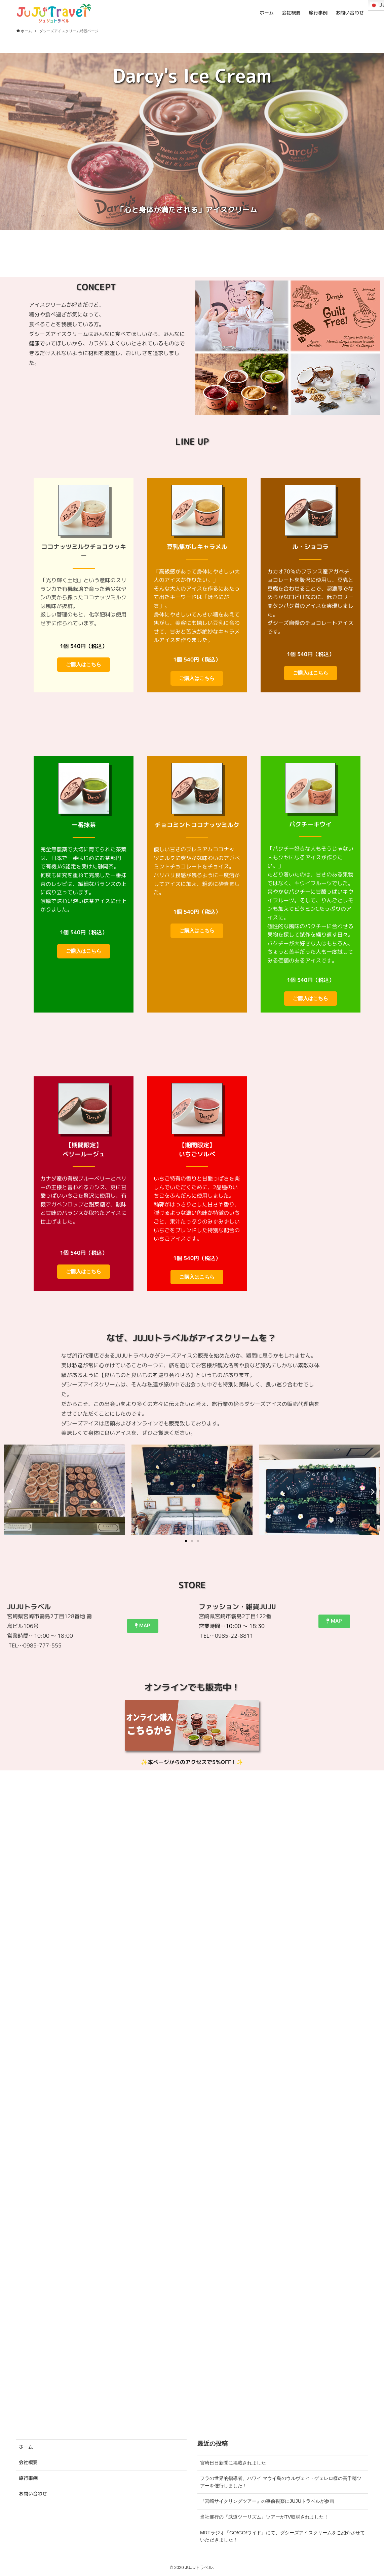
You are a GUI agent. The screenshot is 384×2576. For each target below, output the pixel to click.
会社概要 (28, 2462)
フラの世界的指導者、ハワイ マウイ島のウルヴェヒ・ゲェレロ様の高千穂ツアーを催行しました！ (280, 2482)
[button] (11, 1491)
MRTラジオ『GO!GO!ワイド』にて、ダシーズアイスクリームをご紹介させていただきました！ (282, 2536)
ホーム (26, 2447)
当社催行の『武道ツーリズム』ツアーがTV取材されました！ (264, 2517)
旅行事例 (28, 2478)
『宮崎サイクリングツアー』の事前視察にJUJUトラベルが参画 (267, 2501)
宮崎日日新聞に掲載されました (233, 2462)
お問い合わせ (33, 2493)
